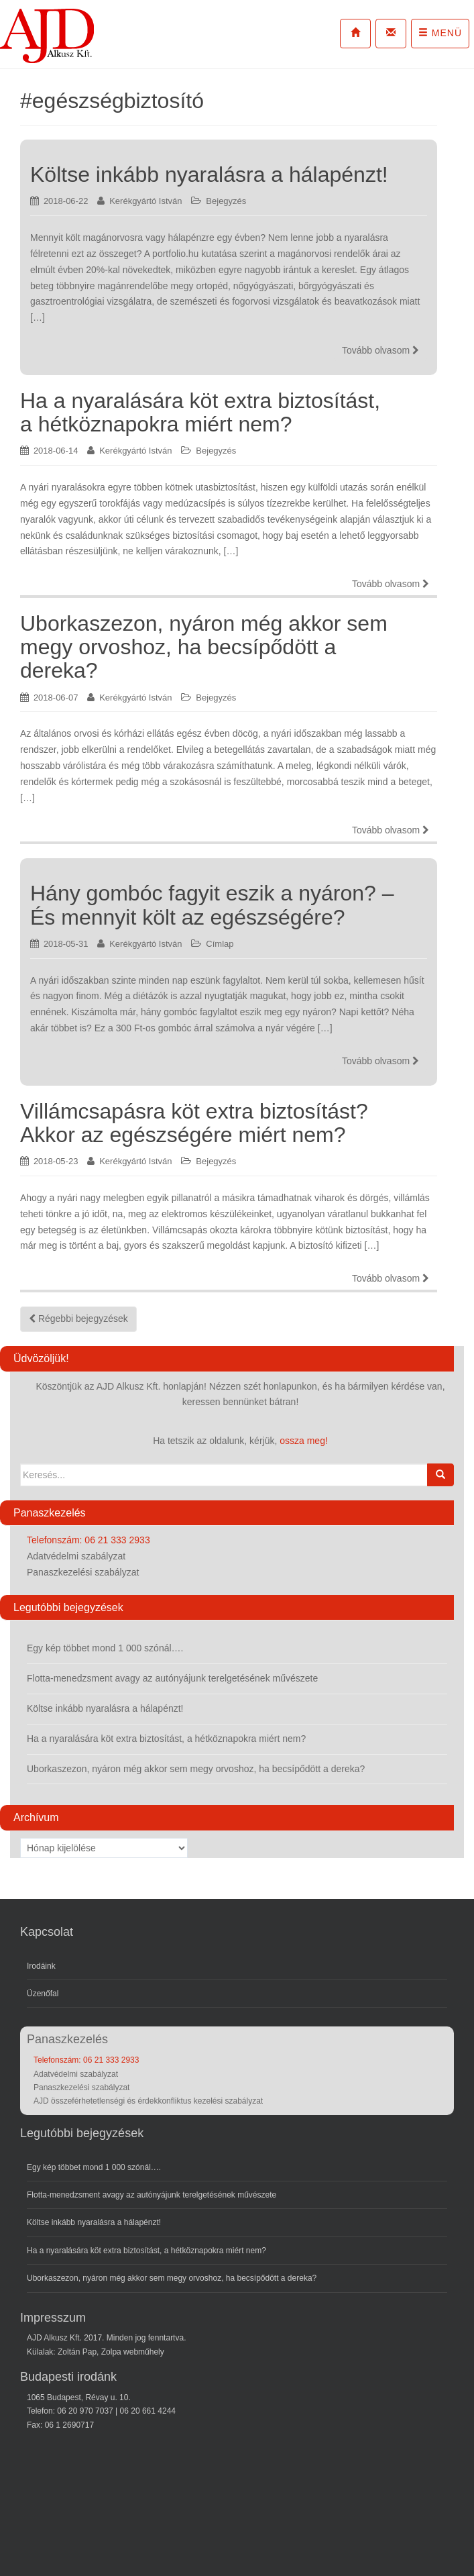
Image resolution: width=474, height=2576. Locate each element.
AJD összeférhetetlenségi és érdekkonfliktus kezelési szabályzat (148, 2101)
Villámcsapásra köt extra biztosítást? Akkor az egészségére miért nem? (194, 1123)
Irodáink (41, 1966)
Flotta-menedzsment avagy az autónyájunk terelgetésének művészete (172, 1678)
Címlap (219, 944)
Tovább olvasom (380, 350)
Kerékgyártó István (145, 201)
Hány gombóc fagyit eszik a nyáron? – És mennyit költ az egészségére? (212, 905)
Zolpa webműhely (132, 2352)
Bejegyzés (226, 201)
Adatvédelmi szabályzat (76, 1556)
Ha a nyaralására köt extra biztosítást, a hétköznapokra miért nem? (200, 412)
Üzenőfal (42, 1993)
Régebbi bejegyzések (78, 1318)
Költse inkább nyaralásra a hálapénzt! (209, 174)
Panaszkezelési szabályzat (83, 1572)
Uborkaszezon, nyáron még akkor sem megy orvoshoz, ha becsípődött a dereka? (204, 646)
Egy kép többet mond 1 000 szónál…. (105, 1648)
